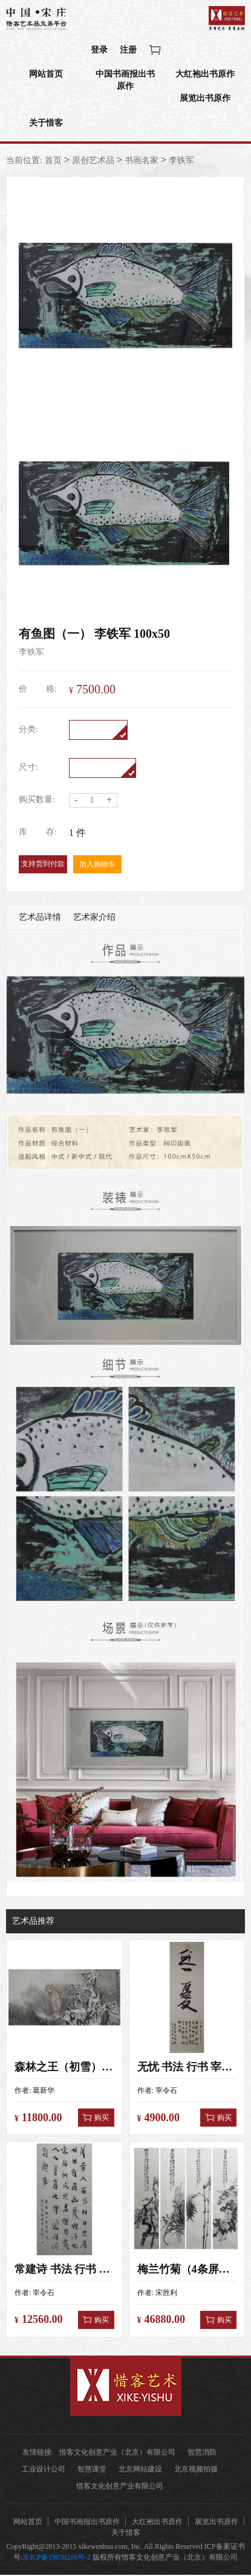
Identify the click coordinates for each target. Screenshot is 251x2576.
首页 (53, 161)
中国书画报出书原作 (125, 81)
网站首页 (46, 74)
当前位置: (24, 161)
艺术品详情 (40, 918)
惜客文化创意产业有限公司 (119, 2487)
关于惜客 (46, 124)
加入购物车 (97, 865)
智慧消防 (202, 2453)
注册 (128, 49)
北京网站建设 (140, 2470)
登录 (99, 49)
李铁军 (181, 161)
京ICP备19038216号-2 (56, 2558)
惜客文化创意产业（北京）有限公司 (117, 2453)
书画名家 (141, 161)
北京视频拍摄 (196, 2470)
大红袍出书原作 (205, 74)
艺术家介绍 (94, 918)
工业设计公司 (43, 2470)
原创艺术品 (93, 161)
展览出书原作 (205, 99)
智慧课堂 (91, 2470)
